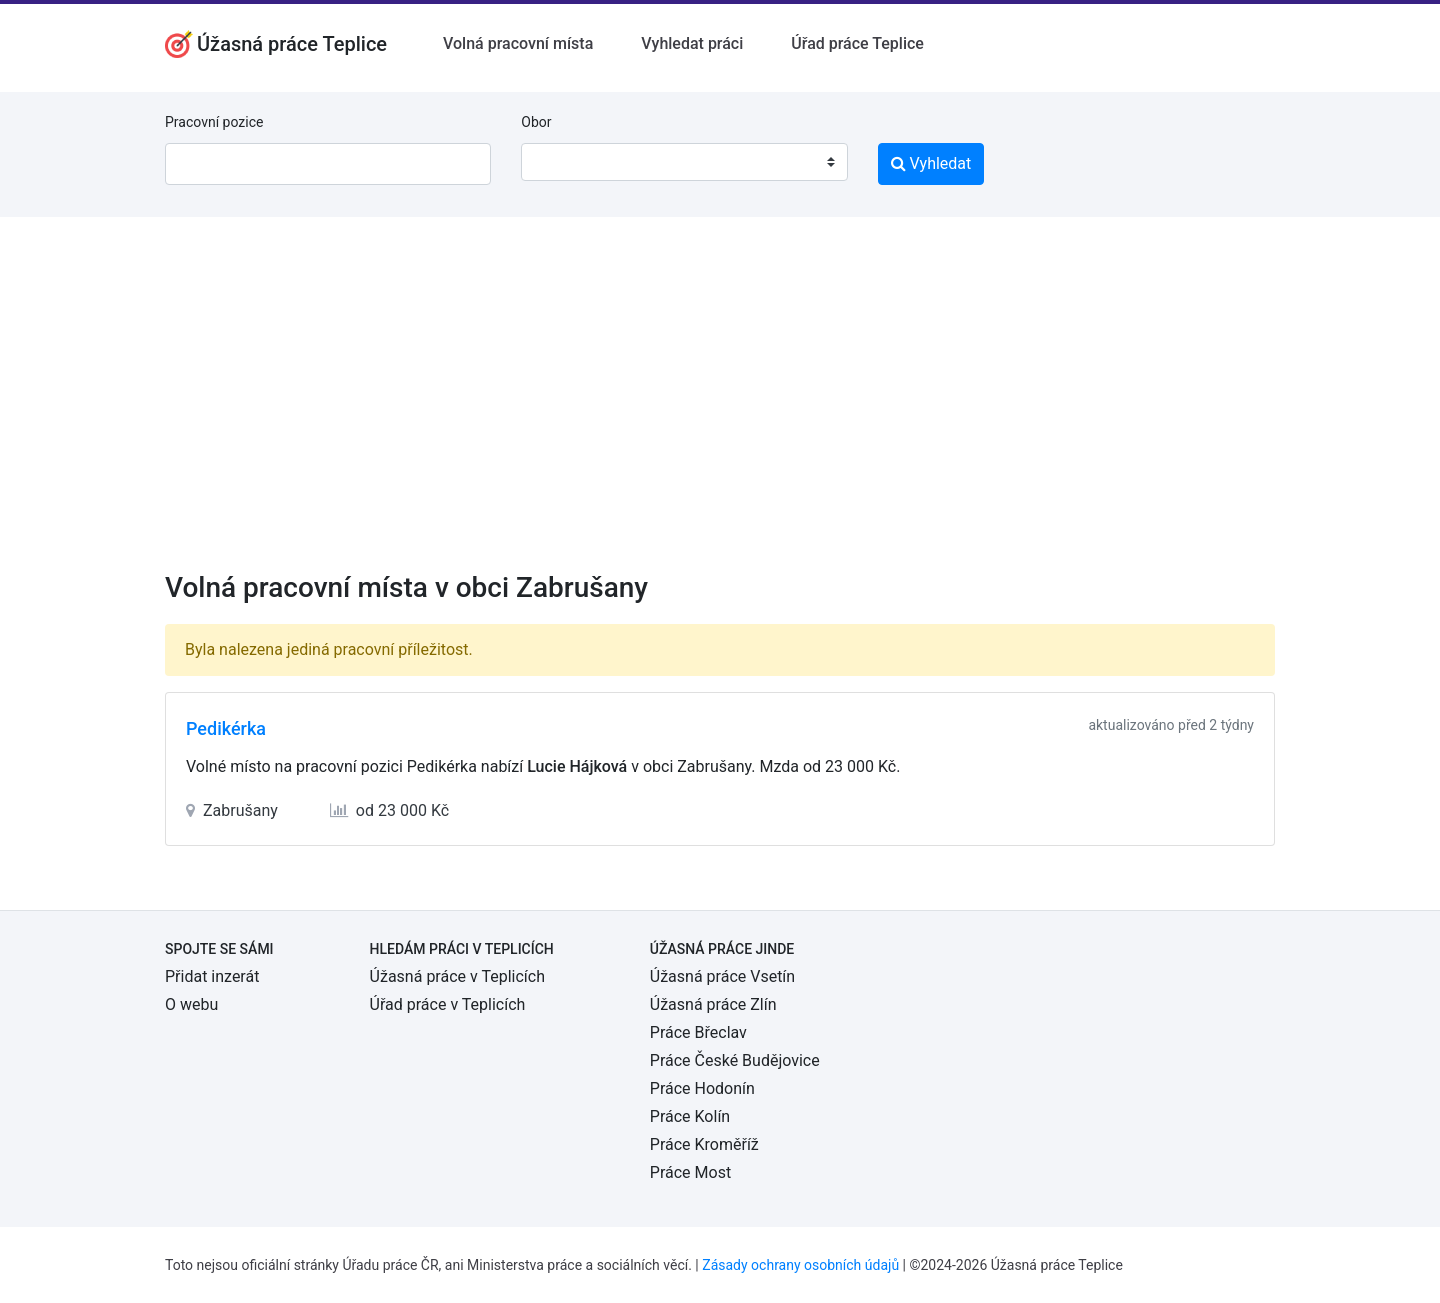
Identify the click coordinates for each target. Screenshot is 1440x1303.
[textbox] (562, 162)
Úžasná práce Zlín (713, 1004)
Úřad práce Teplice (857, 43)
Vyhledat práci (692, 43)
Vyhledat (931, 163)
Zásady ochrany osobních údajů (800, 1265)
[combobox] (684, 162)
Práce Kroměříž (704, 1144)
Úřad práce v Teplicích (448, 1004)
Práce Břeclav (698, 1032)
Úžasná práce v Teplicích (457, 976)
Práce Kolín (690, 1116)
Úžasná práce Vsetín (722, 976)
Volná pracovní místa (518, 43)
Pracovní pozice (214, 122)
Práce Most (690, 1172)
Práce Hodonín (702, 1088)
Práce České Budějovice (735, 1060)
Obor (536, 122)
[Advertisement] (720, 407)
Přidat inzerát (212, 976)
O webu (191, 1004)
